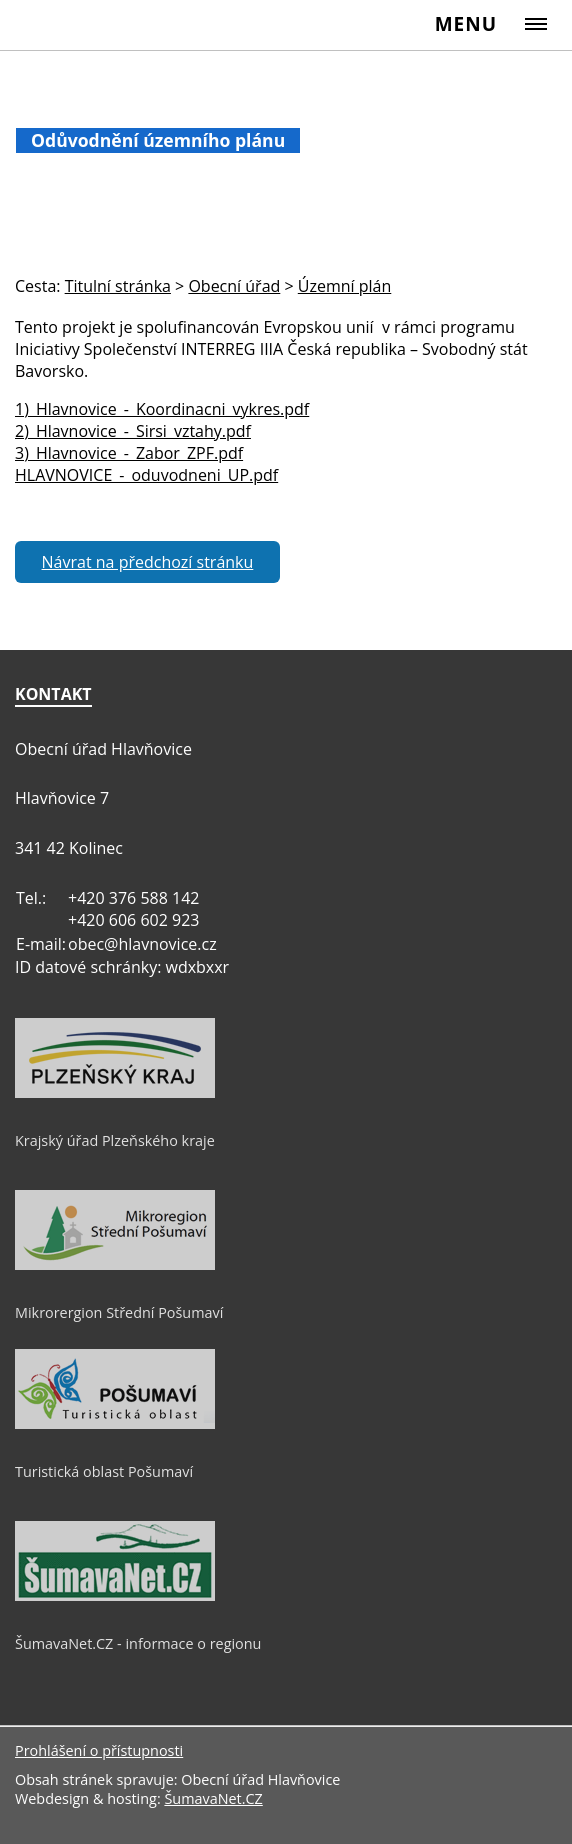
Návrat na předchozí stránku (148, 562)
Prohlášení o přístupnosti (99, 1750)
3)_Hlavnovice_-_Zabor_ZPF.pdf (129, 453)
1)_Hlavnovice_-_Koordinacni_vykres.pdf (162, 409)
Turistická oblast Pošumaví (104, 1471)
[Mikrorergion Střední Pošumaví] (115, 1265)
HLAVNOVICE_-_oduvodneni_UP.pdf (146, 475)
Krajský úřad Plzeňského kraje (115, 1140)
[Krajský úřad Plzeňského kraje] (115, 1093)
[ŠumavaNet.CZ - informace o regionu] (115, 1596)
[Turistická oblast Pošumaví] (115, 1424)
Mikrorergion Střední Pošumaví (119, 1312)
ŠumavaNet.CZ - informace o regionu (138, 1643)
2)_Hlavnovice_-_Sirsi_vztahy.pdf (133, 431)
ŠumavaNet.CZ (213, 1798)
